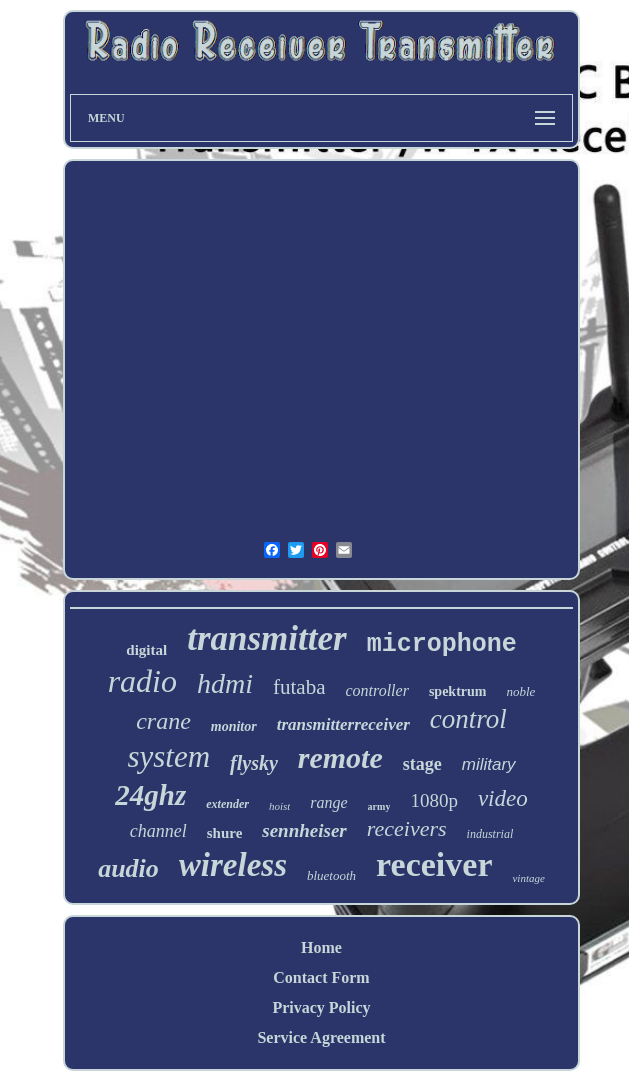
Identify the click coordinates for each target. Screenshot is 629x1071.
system (168, 756)
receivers (407, 828)
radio (142, 681)
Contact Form (321, 977)
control (468, 719)
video (503, 798)
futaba (299, 687)
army (379, 806)
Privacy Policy (321, 1007)
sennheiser (304, 830)
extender (227, 804)
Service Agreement (321, 1037)
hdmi (225, 683)
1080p (434, 800)
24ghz (150, 795)
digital (146, 650)
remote (340, 757)
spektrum (458, 691)
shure (225, 833)
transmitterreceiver (343, 724)
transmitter (266, 638)
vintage (528, 878)
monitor (234, 726)
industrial (490, 834)
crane (163, 721)
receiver (434, 864)
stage (422, 764)
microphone (442, 644)
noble (520, 691)
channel (158, 831)
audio (128, 868)
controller (376, 690)
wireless (233, 865)
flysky (254, 763)
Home (321, 947)
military (489, 764)
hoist (279, 806)
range (328, 802)
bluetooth (331, 875)
